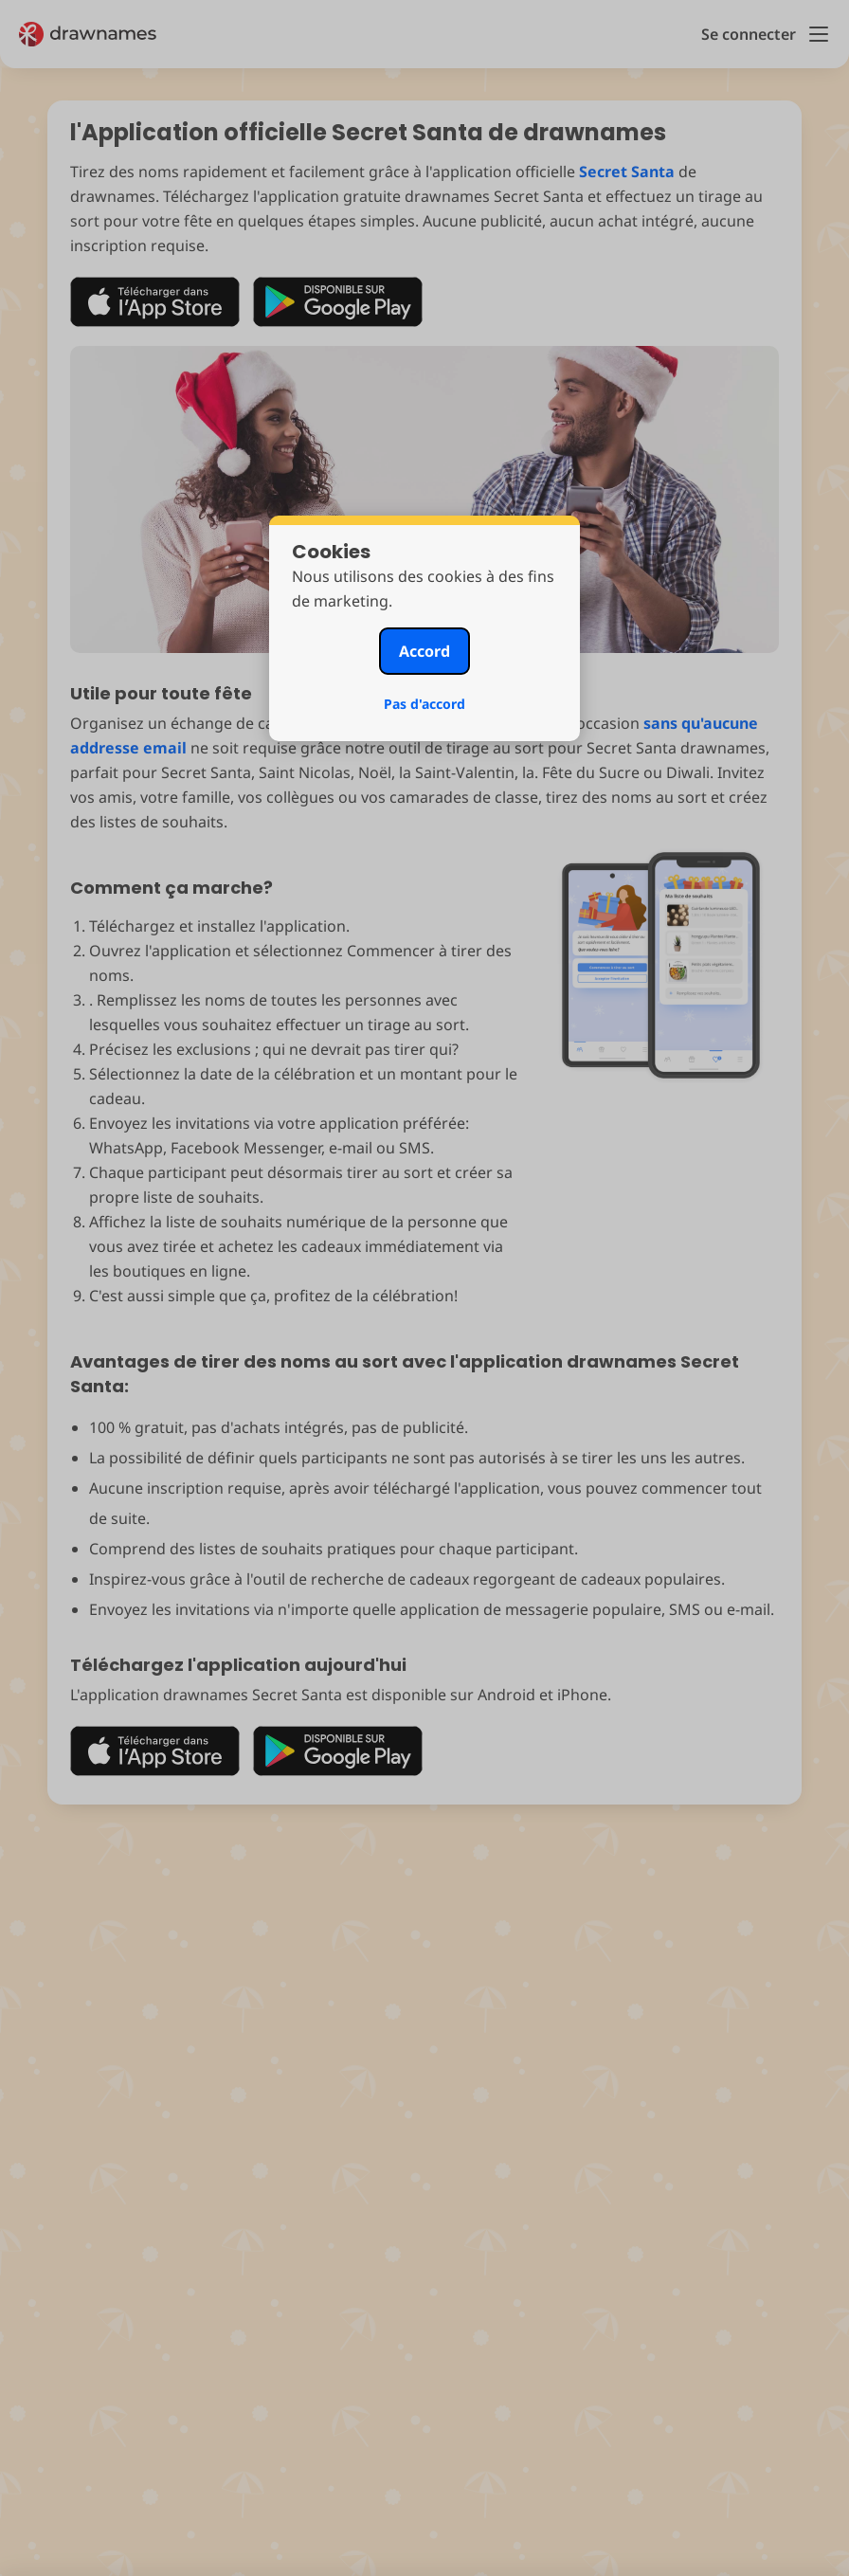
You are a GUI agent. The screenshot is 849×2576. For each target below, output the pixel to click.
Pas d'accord (424, 704)
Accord (424, 651)
